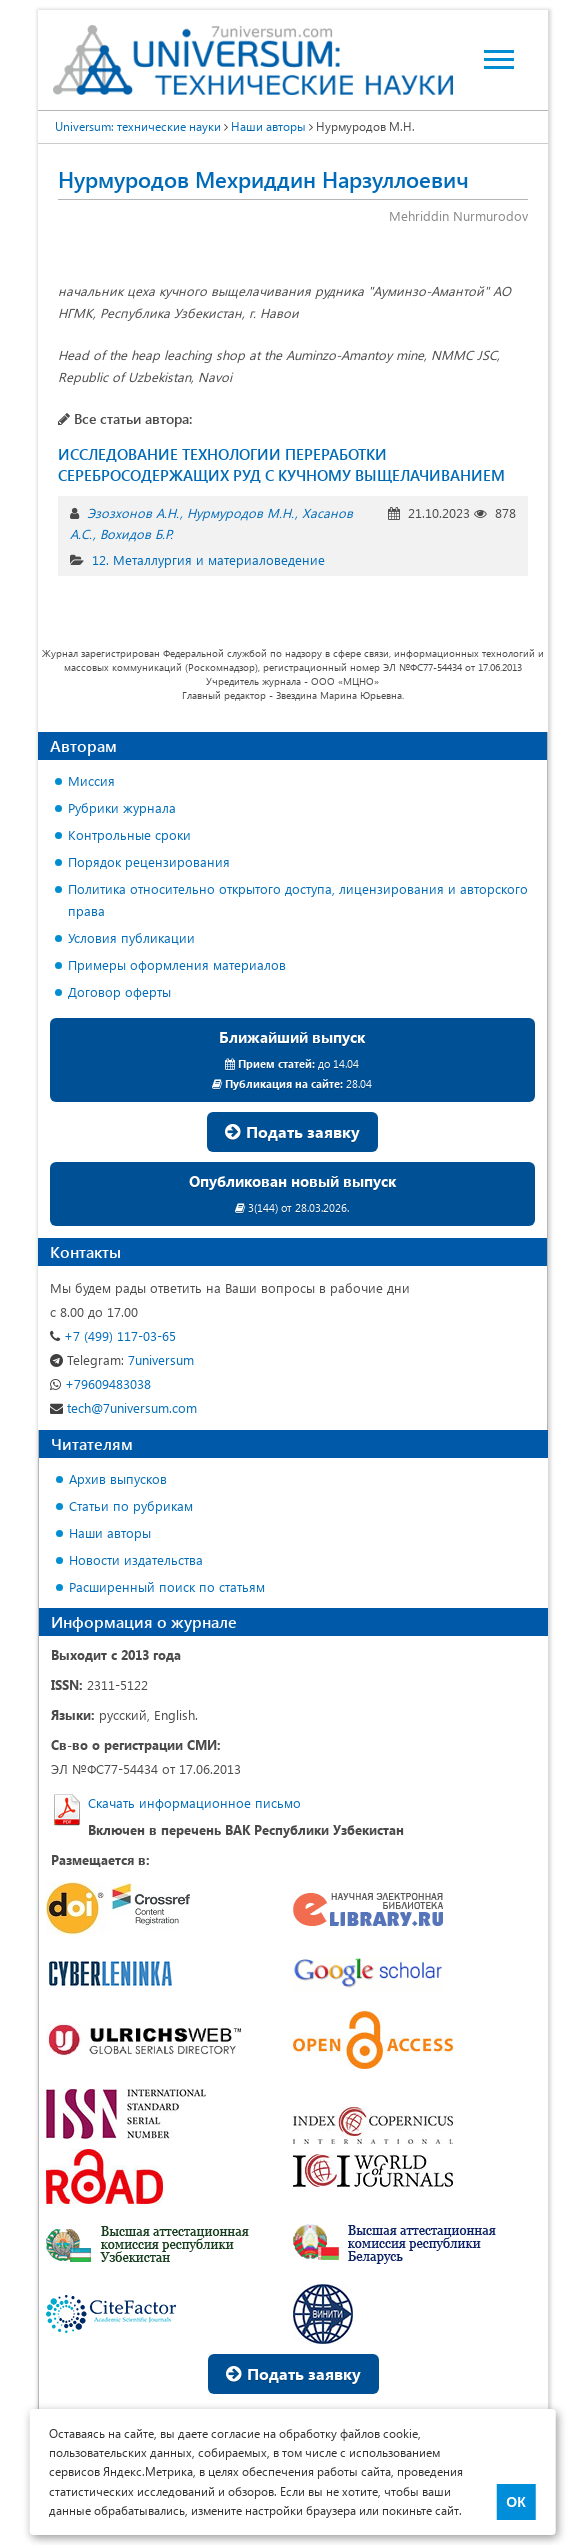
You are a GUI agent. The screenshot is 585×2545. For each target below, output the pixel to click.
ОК (515, 2502)
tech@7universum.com (123, 1407)
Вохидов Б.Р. (136, 533)
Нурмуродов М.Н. (240, 512)
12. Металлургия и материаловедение (208, 559)
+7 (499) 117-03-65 (113, 1335)
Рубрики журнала (122, 807)
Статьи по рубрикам (131, 1505)
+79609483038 (100, 1383)
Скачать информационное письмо (194, 1802)
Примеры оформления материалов (177, 964)
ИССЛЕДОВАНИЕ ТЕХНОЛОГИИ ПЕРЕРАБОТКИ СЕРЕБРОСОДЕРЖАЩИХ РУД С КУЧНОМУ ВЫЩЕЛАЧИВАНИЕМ (281, 464)
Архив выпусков (118, 1478)
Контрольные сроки (129, 834)
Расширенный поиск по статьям (167, 1586)
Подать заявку (292, 1131)
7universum (122, 1359)
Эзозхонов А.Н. (133, 512)
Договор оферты (119, 991)
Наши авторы (110, 1532)
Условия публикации (131, 937)
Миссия (91, 780)
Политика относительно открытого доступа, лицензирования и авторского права (298, 899)
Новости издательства (136, 1559)
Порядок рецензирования (149, 861)
